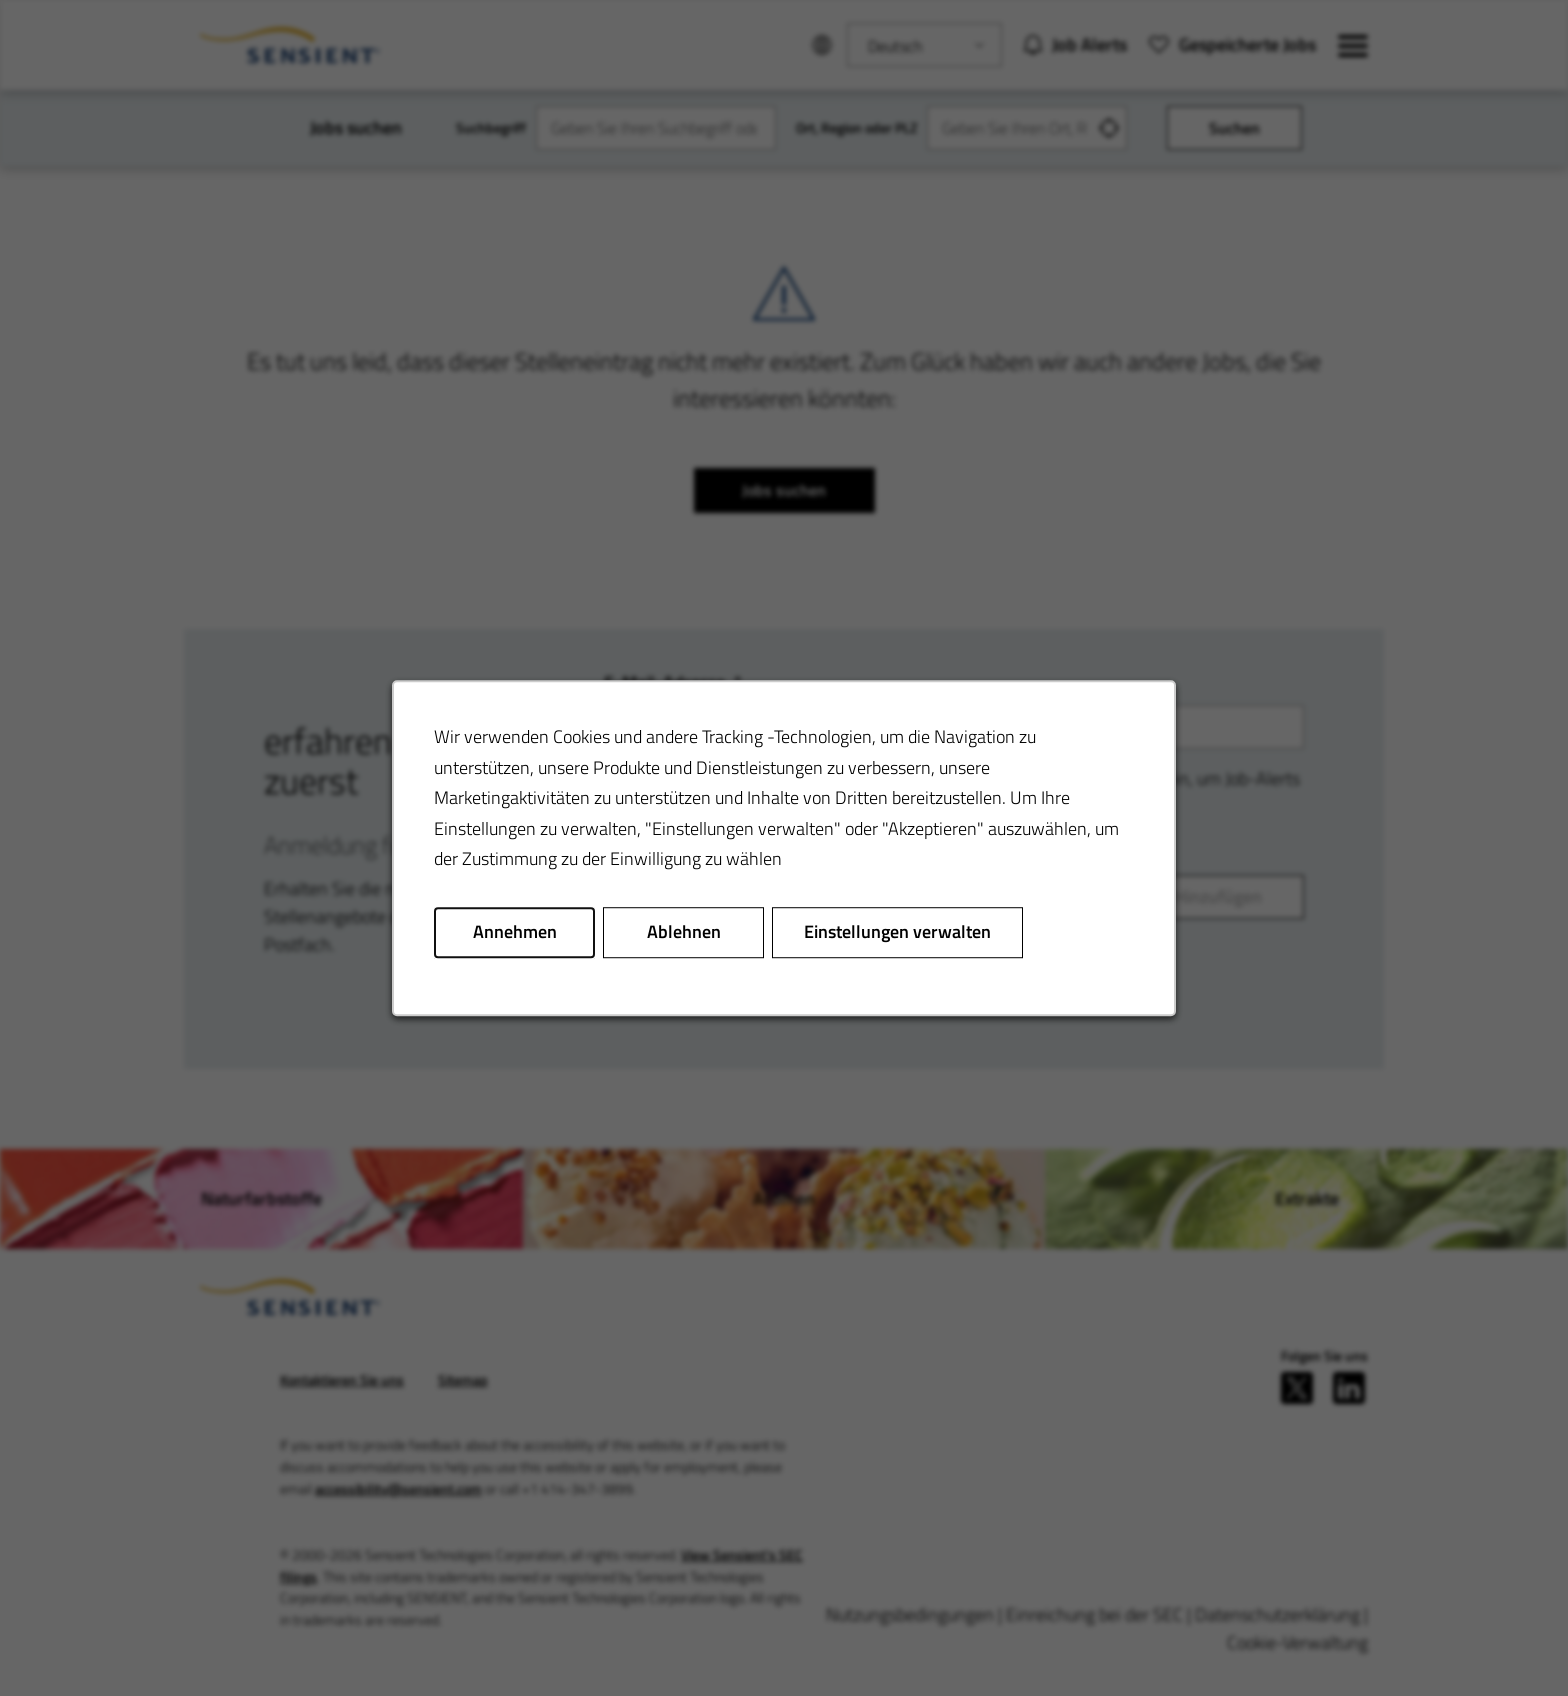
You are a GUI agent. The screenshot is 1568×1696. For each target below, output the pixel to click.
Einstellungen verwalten (897, 931)
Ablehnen (684, 931)
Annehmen (515, 931)
